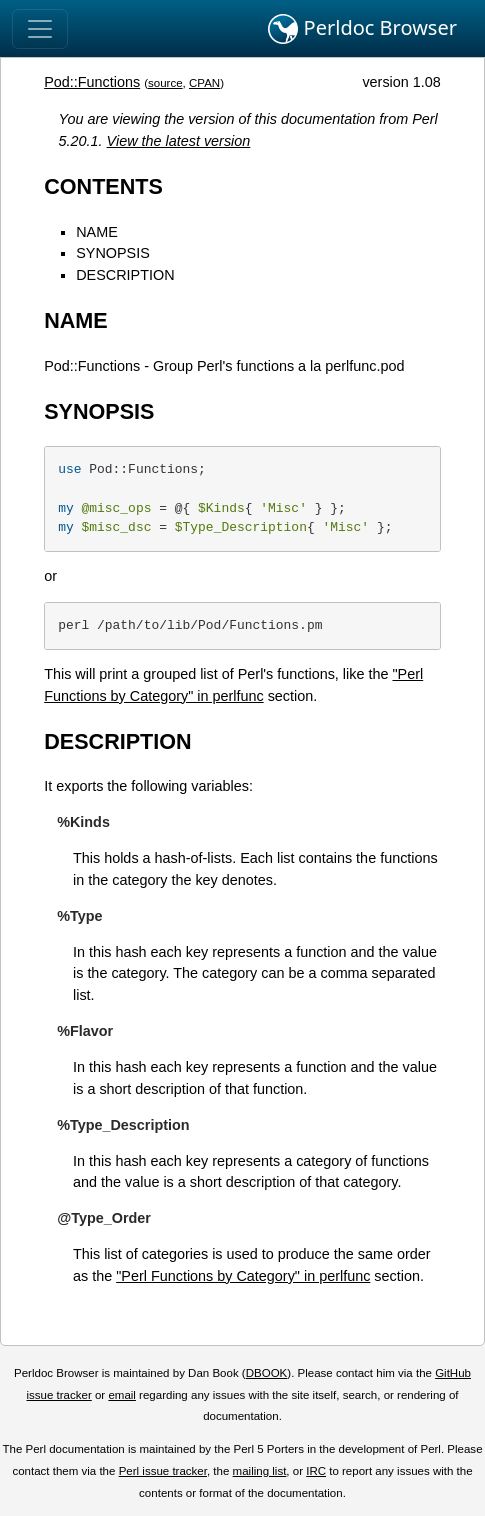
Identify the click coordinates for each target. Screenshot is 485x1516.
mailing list (260, 1471)
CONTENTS (103, 186)
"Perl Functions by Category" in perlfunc (243, 1276)
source (165, 83)
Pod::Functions (92, 82)
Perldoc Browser (362, 29)
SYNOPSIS (113, 253)
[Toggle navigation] (40, 29)
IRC (316, 1471)
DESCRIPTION (125, 275)
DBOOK (267, 1373)
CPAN (204, 83)
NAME (97, 232)
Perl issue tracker (163, 1471)
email (122, 1395)
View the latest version (179, 141)
